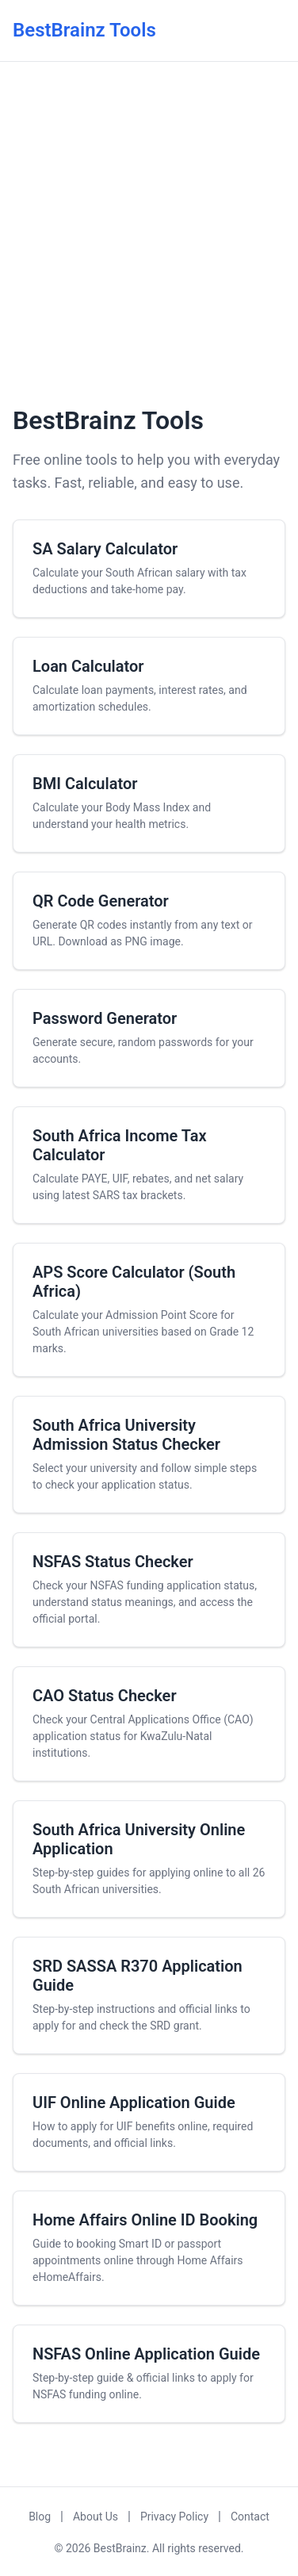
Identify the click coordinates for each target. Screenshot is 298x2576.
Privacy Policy (174, 2516)
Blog (40, 2516)
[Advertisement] (149, 231)
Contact (250, 2516)
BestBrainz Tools (84, 30)
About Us (95, 2516)
